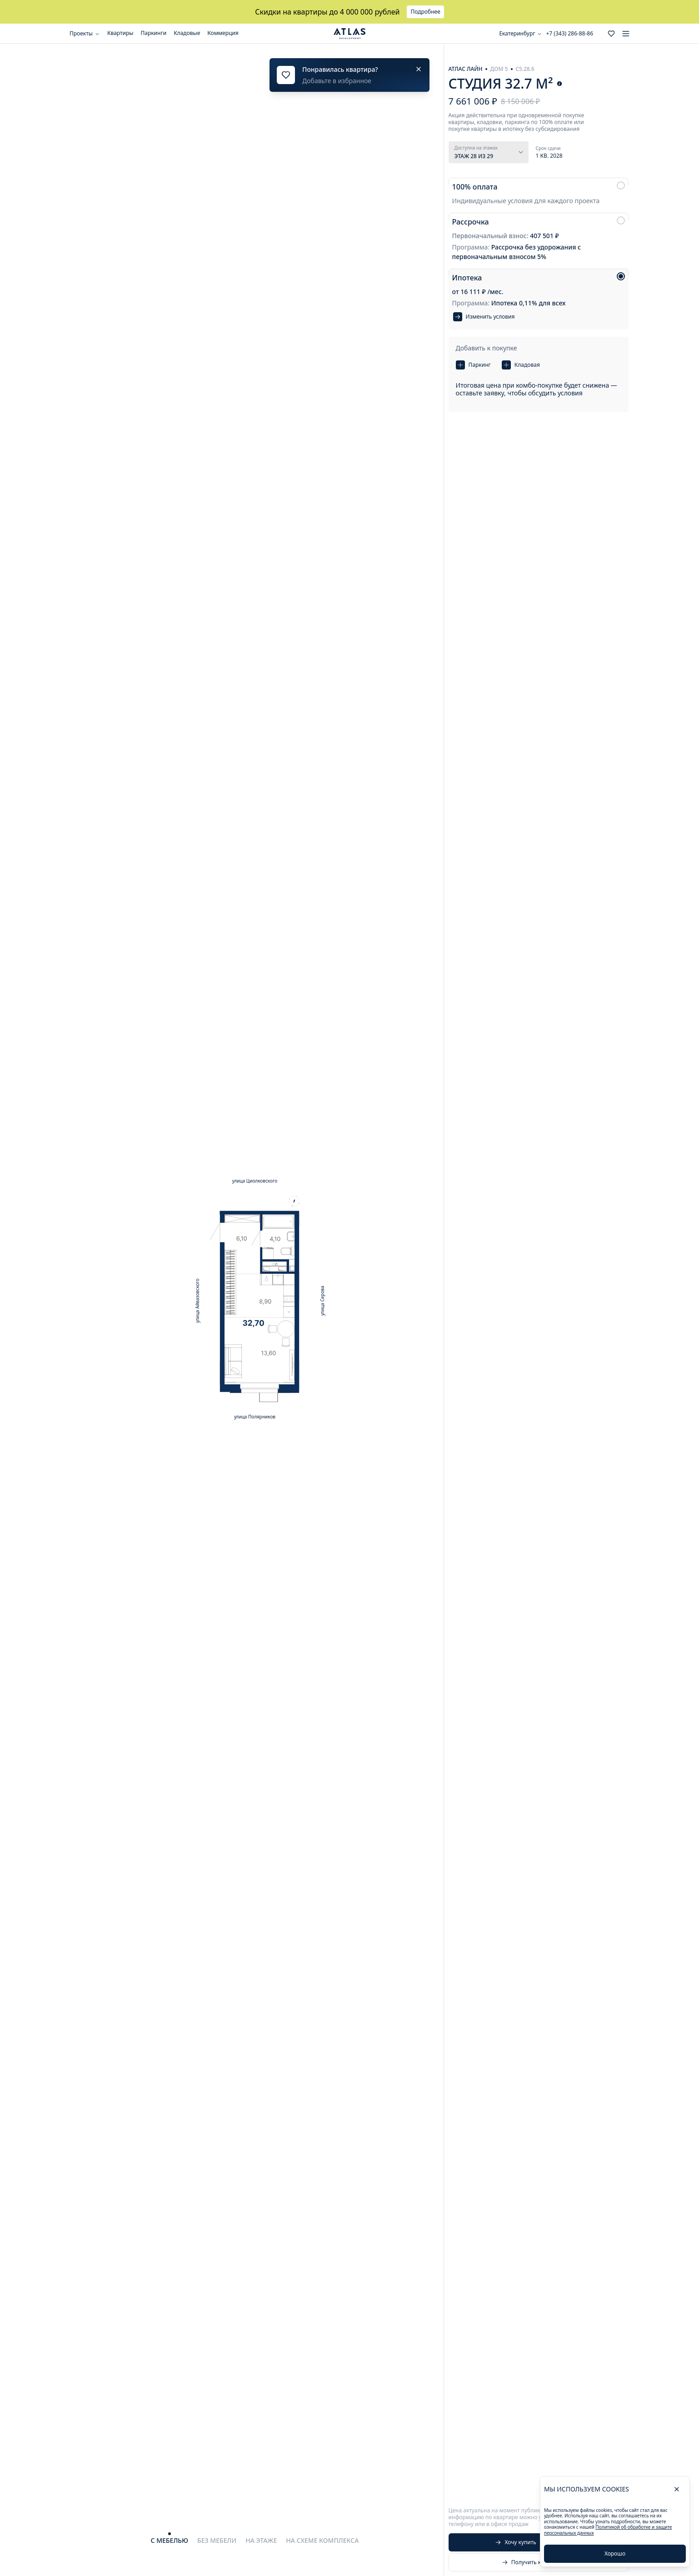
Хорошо (614, 2553)
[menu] (626, 33)
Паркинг (473, 364)
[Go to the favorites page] (611, 33)
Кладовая (521, 364)
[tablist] (255, 2538)
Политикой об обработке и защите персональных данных (608, 2530)
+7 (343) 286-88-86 (569, 33)
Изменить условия (484, 316)
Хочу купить (515, 2542)
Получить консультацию (538, 2562)
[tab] (169, 2540)
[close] (677, 2489)
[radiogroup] (539, 253)
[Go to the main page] (349, 33)
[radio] (539, 193)
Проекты (85, 33)
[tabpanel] (255, 1299)
